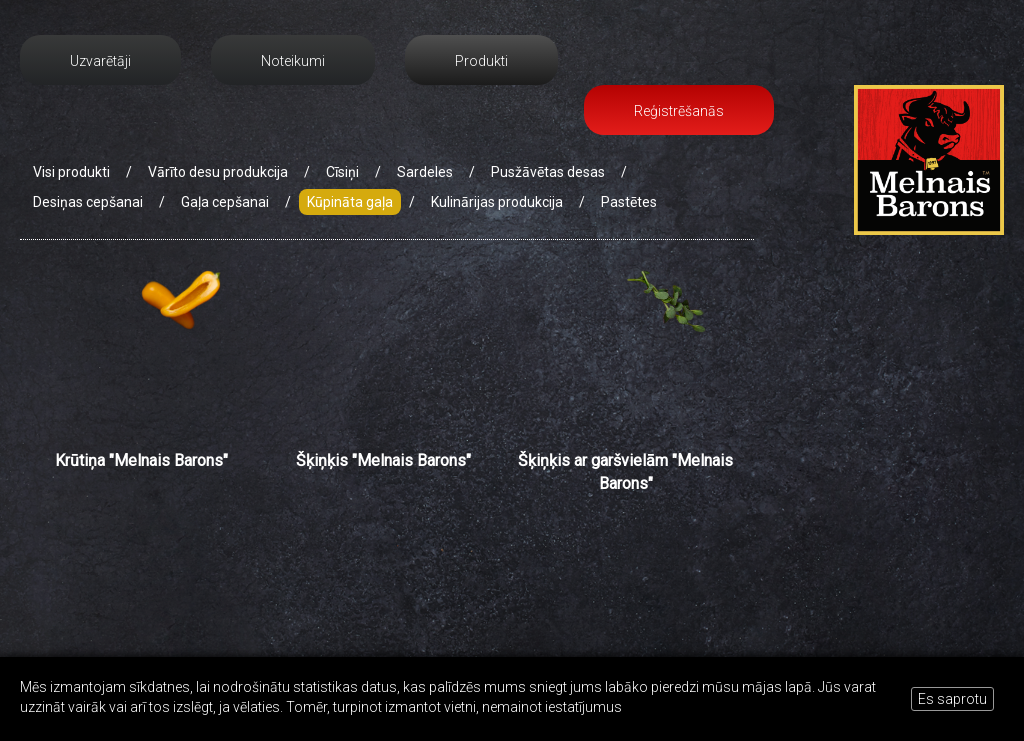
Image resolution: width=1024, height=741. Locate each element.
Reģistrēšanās (679, 111)
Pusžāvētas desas (548, 172)
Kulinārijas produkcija (497, 202)
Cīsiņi (342, 172)
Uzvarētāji (100, 61)
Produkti (481, 61)
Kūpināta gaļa (350, 202)
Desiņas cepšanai (88, 202)
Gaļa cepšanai (225, 202)
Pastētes (629, 202)
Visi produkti (71, 172)
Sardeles (425, 172)
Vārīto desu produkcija (218, 172)
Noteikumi (293, 61)
